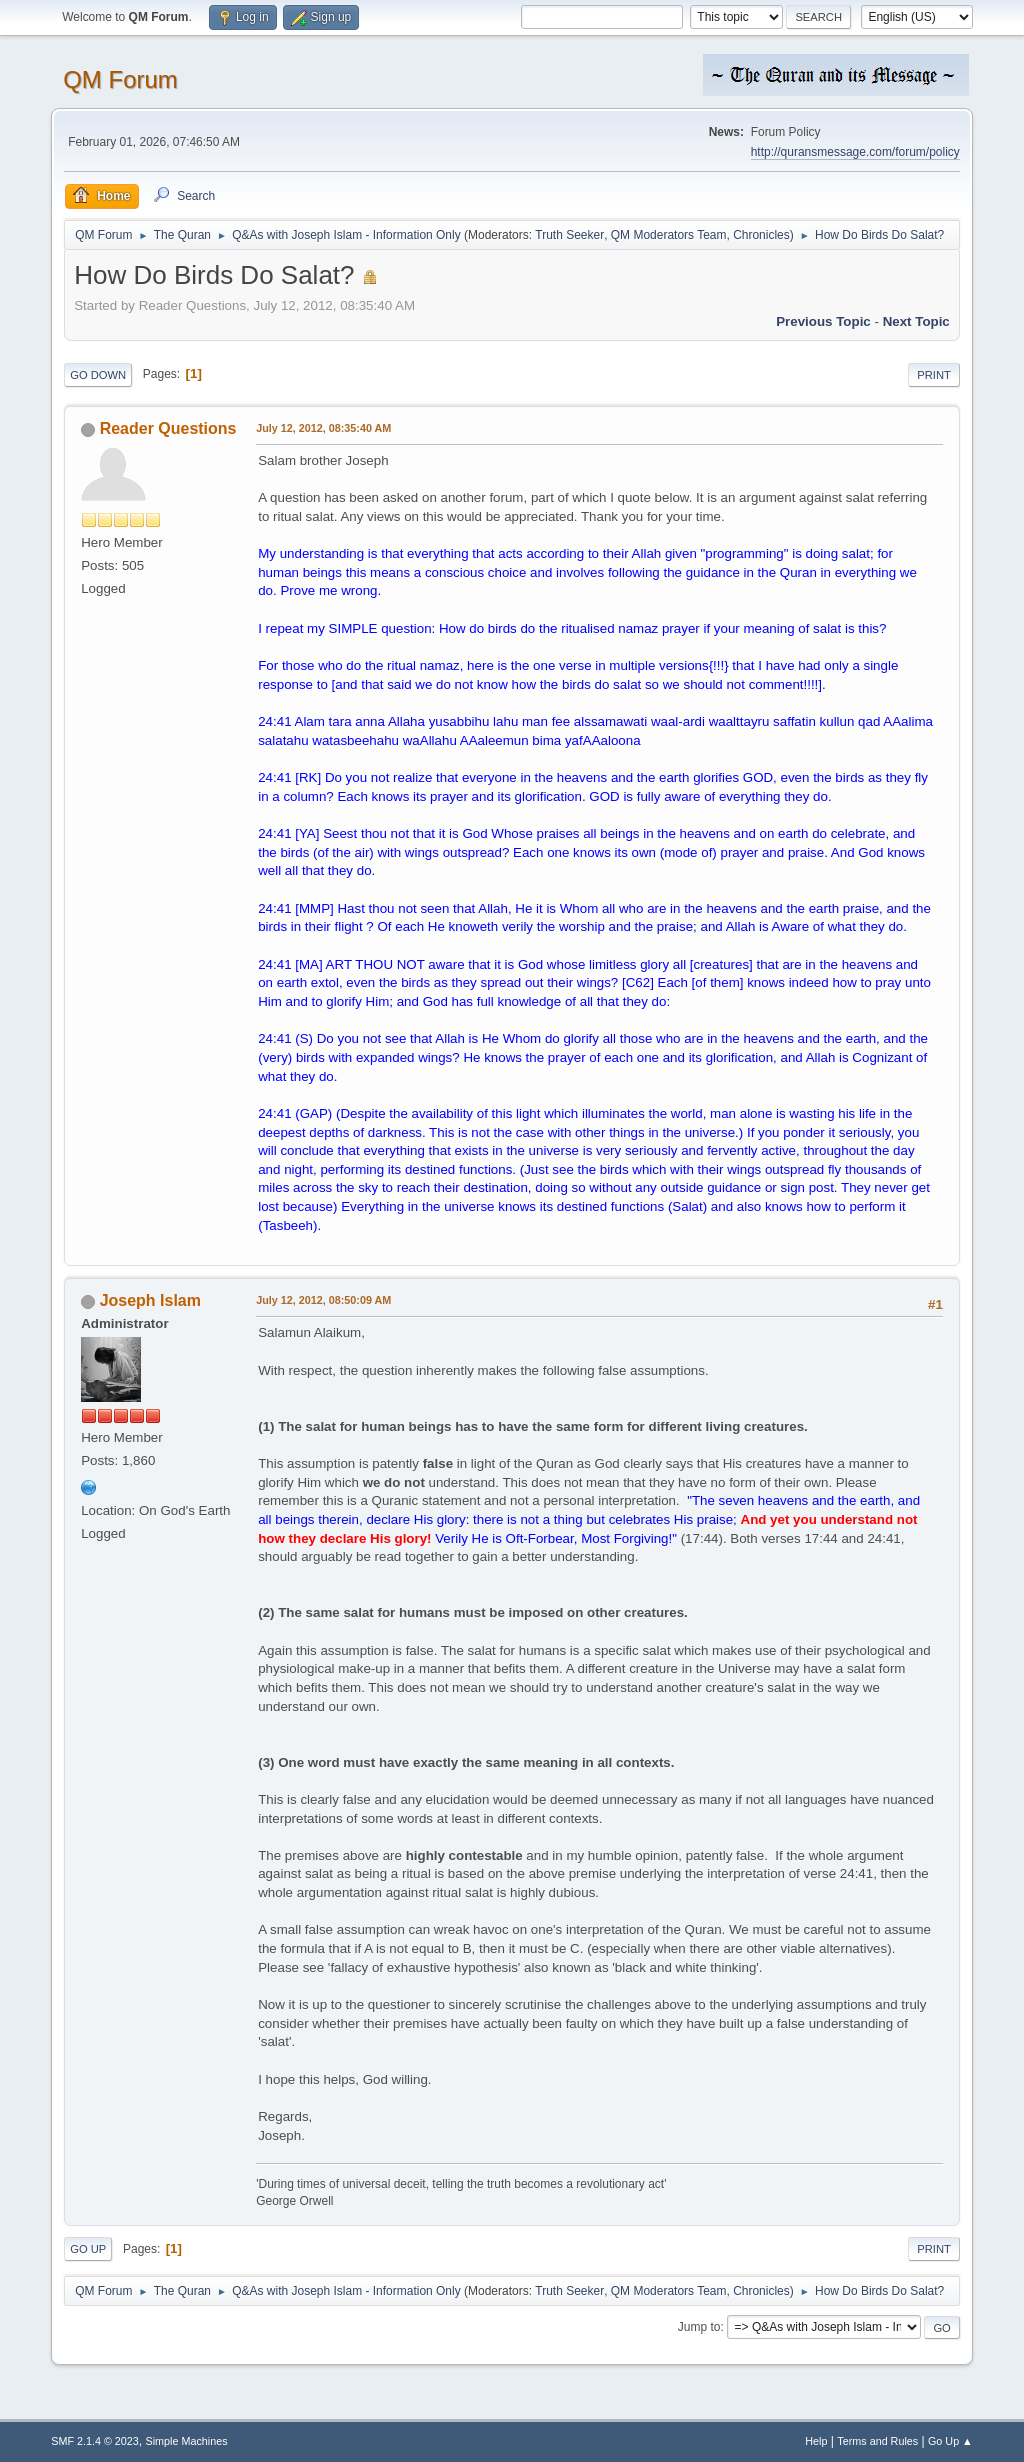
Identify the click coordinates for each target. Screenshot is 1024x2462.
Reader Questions (168, 428)
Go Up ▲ (950, 2441)
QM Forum (120, 79)
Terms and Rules (877, 2441)
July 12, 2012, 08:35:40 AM (323, 428)
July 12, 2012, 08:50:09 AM (323, 1300)
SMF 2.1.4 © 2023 (95, 2441)
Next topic (916, 321)
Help (816, 2441)
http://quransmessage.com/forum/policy (855, 152)
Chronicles (761, 235)
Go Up (88, 2249)
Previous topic (823, 321)
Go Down (98, 375)
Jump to (699, 2327)
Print (934, 375)
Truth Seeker (569, 235)
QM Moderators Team (669, 235)
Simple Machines (187, 2441)
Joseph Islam (150, 1300)
